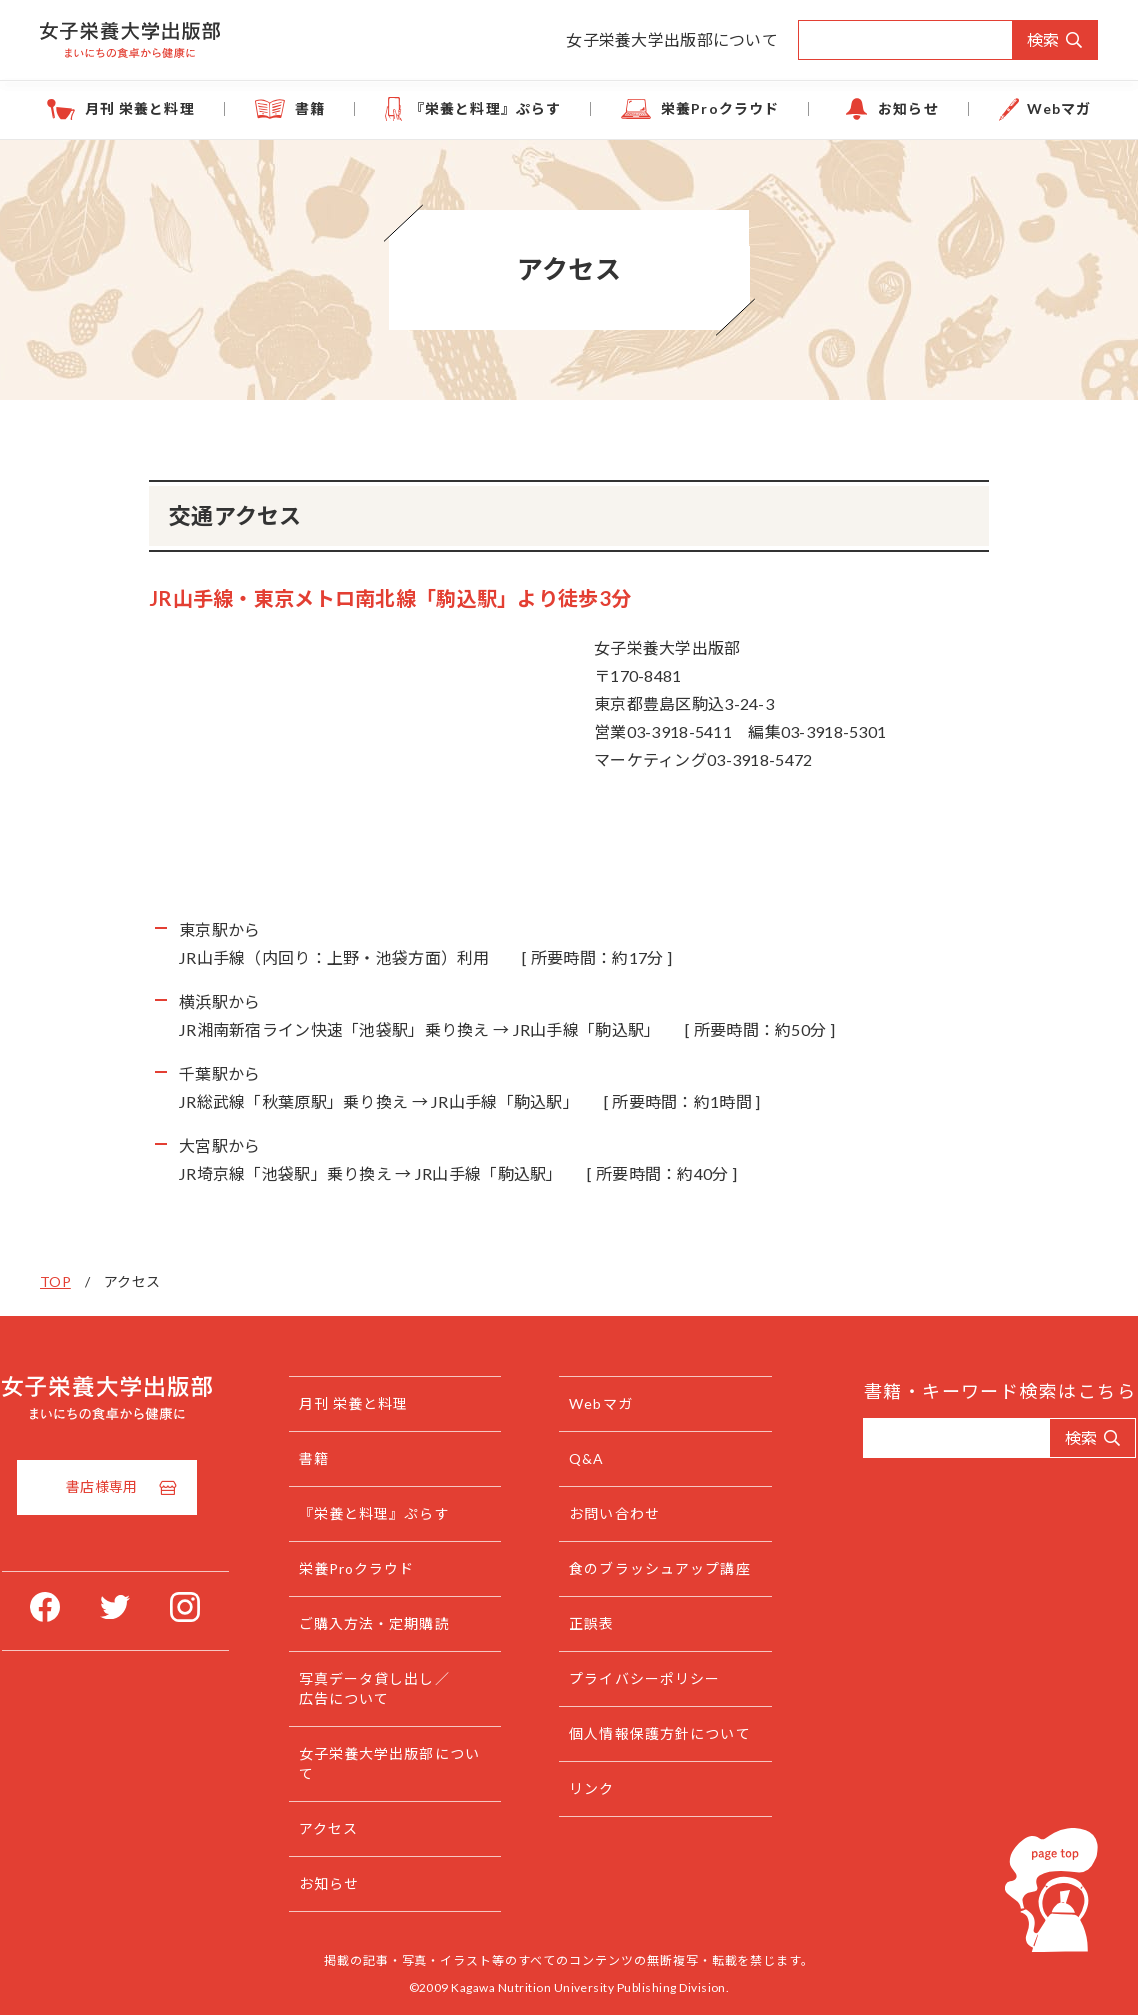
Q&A (591, 1458)
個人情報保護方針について (657, 1763)
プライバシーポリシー (649, 1698)
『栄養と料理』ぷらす (485, 108)
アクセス (351, 1828)
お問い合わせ (619, 1513)
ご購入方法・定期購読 (397, 1623)
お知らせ (908, 108)
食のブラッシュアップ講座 (657, 1578)
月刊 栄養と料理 (140, 108)
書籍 (310, 108)
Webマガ (1059, 108)
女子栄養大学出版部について (672, 39)
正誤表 (596, 1643)
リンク (596, 1828)
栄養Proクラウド (720, 108)
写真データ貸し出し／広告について (397, 1688)
